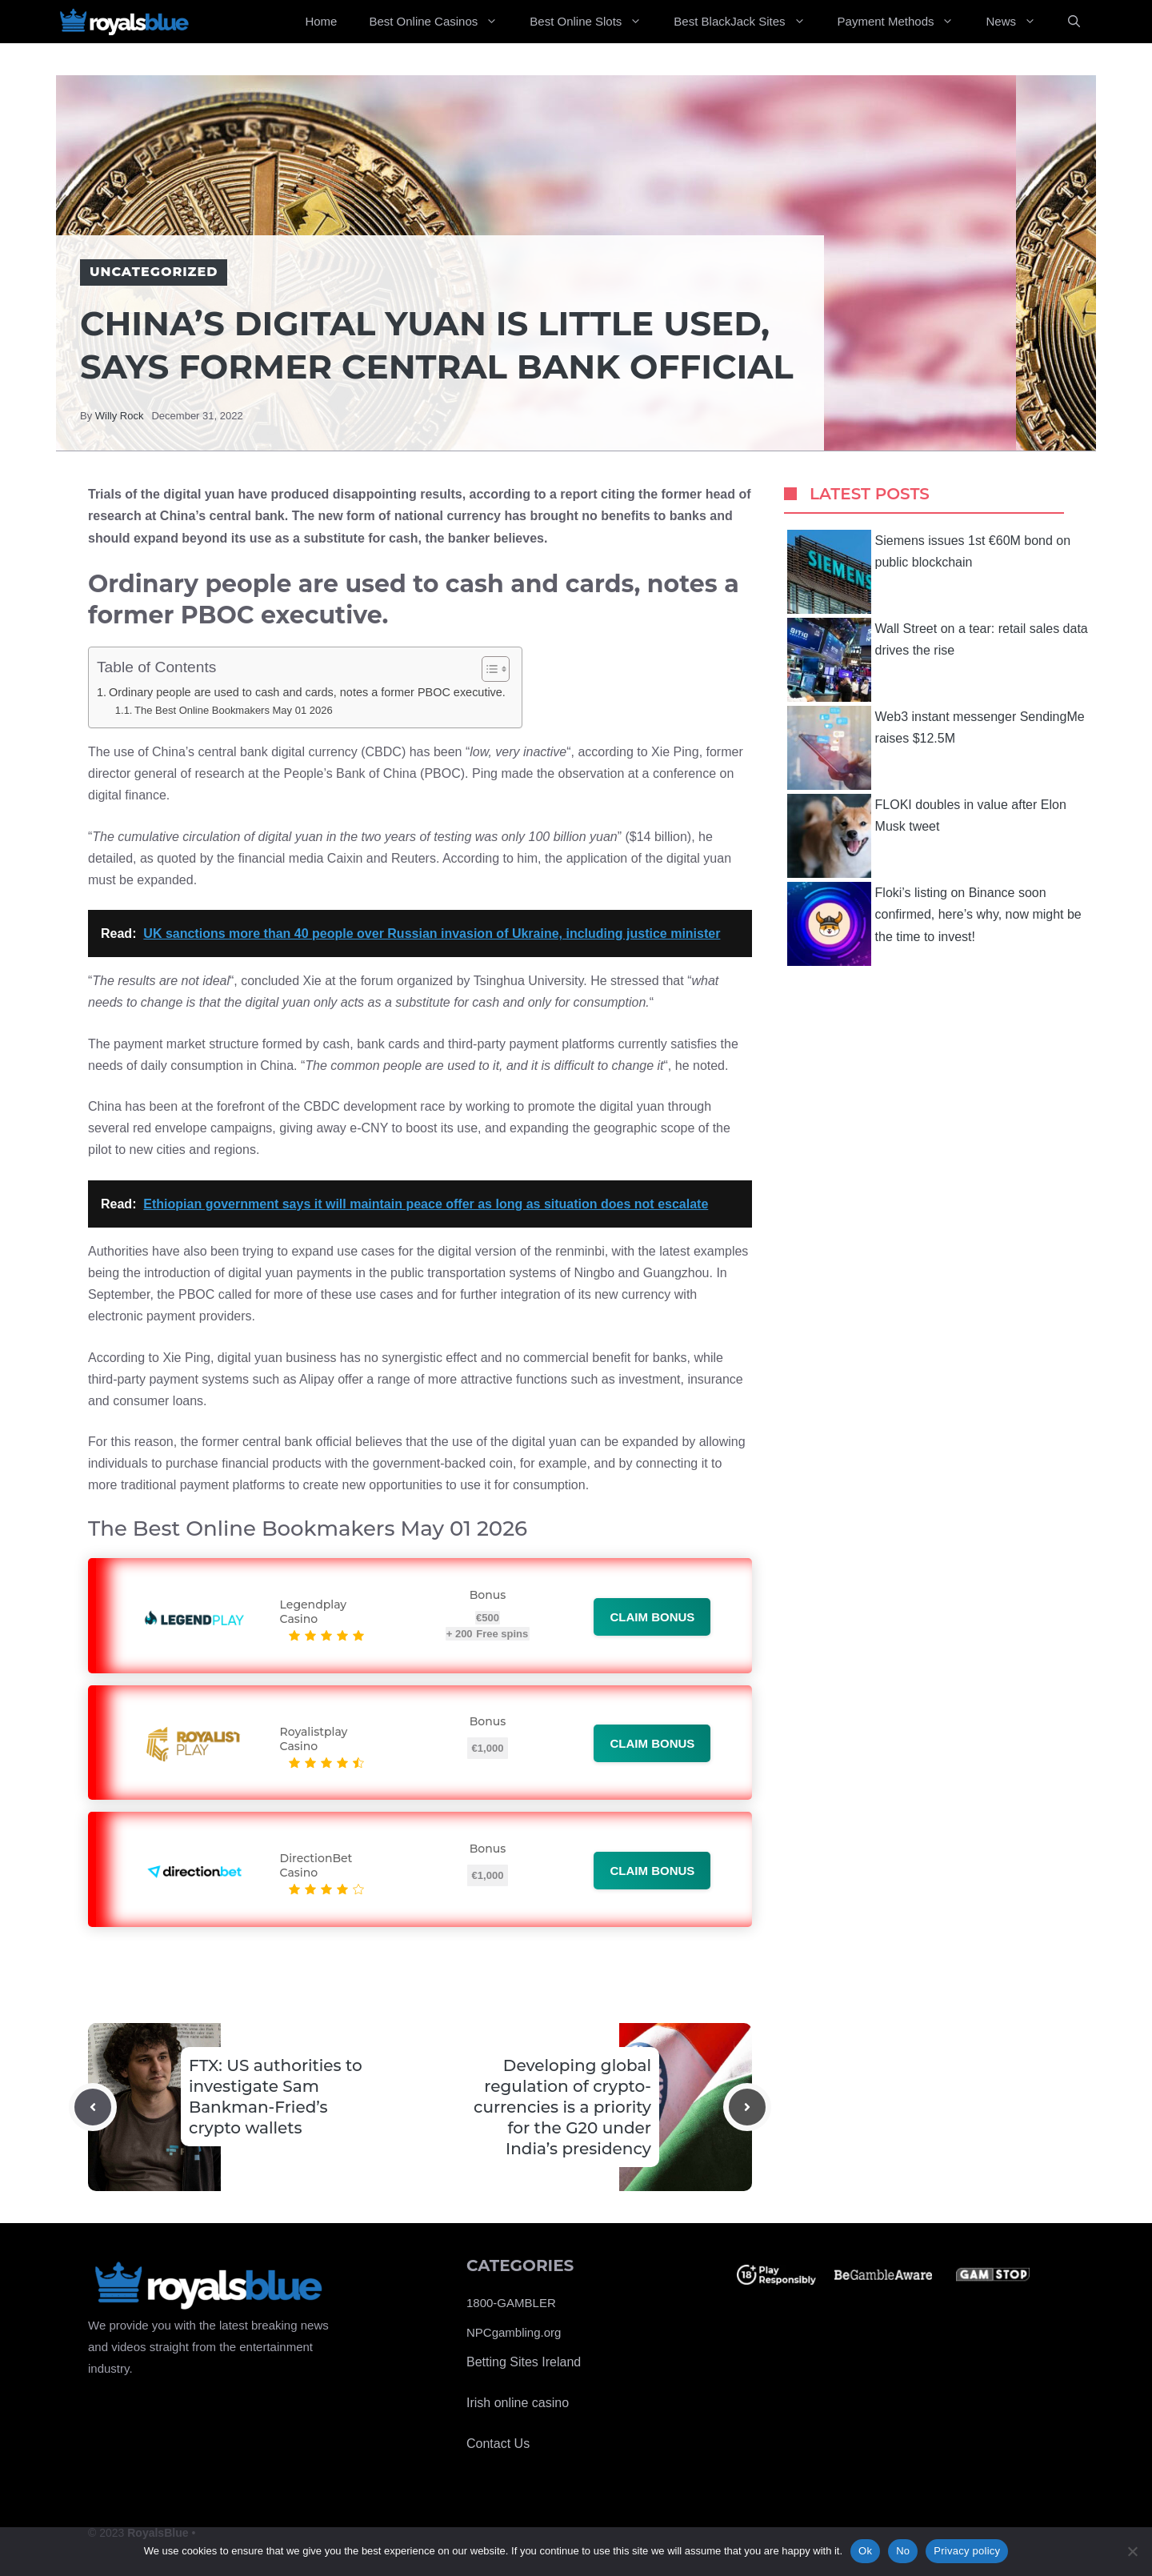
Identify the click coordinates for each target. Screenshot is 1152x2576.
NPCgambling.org (513, 2332)
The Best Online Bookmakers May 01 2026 (233, 710)
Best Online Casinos (441, 21)
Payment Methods (904, 21)
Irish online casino (517, 2403)
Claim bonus (652, 1617)
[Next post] (747, 2107)
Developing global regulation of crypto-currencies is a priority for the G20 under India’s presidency (562, 2107)
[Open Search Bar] (1074, 21)
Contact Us (498, 2443)
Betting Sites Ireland (523, 2362)
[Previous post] (93, 2107)
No (903, 2551)
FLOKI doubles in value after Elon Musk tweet (926, 836)
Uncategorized (154, 271)
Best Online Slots (594, 21)
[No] (1132, 2551)
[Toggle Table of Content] (488, 669)
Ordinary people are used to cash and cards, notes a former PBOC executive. (307, 692)
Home (321, 21)
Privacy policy (967, 2551)
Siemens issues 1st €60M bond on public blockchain (929, 572)
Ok (865, 2551)
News (1019, 21)
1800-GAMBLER (511, 2303)
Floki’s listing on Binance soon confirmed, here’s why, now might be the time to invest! (934, 924)
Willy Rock (119, 416)
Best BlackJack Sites (747, 21)
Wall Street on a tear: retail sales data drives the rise (937, 660)
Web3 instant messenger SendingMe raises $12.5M (936, 748)
